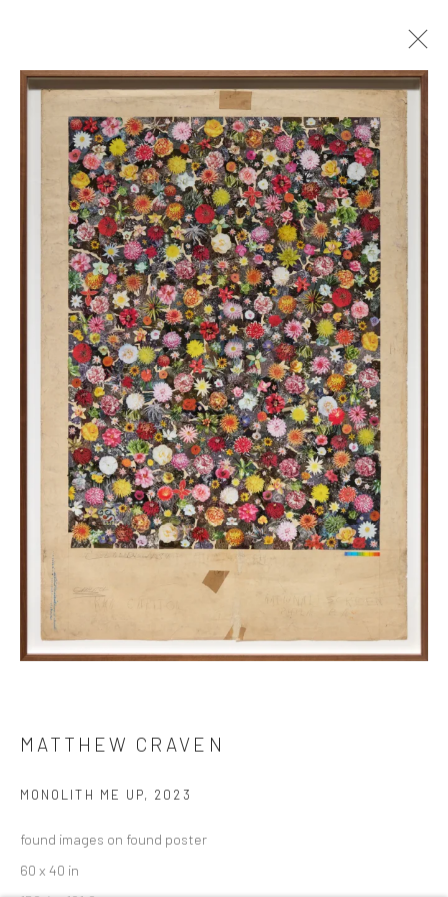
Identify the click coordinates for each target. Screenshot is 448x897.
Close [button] (413, 45)
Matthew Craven (122, 747)
